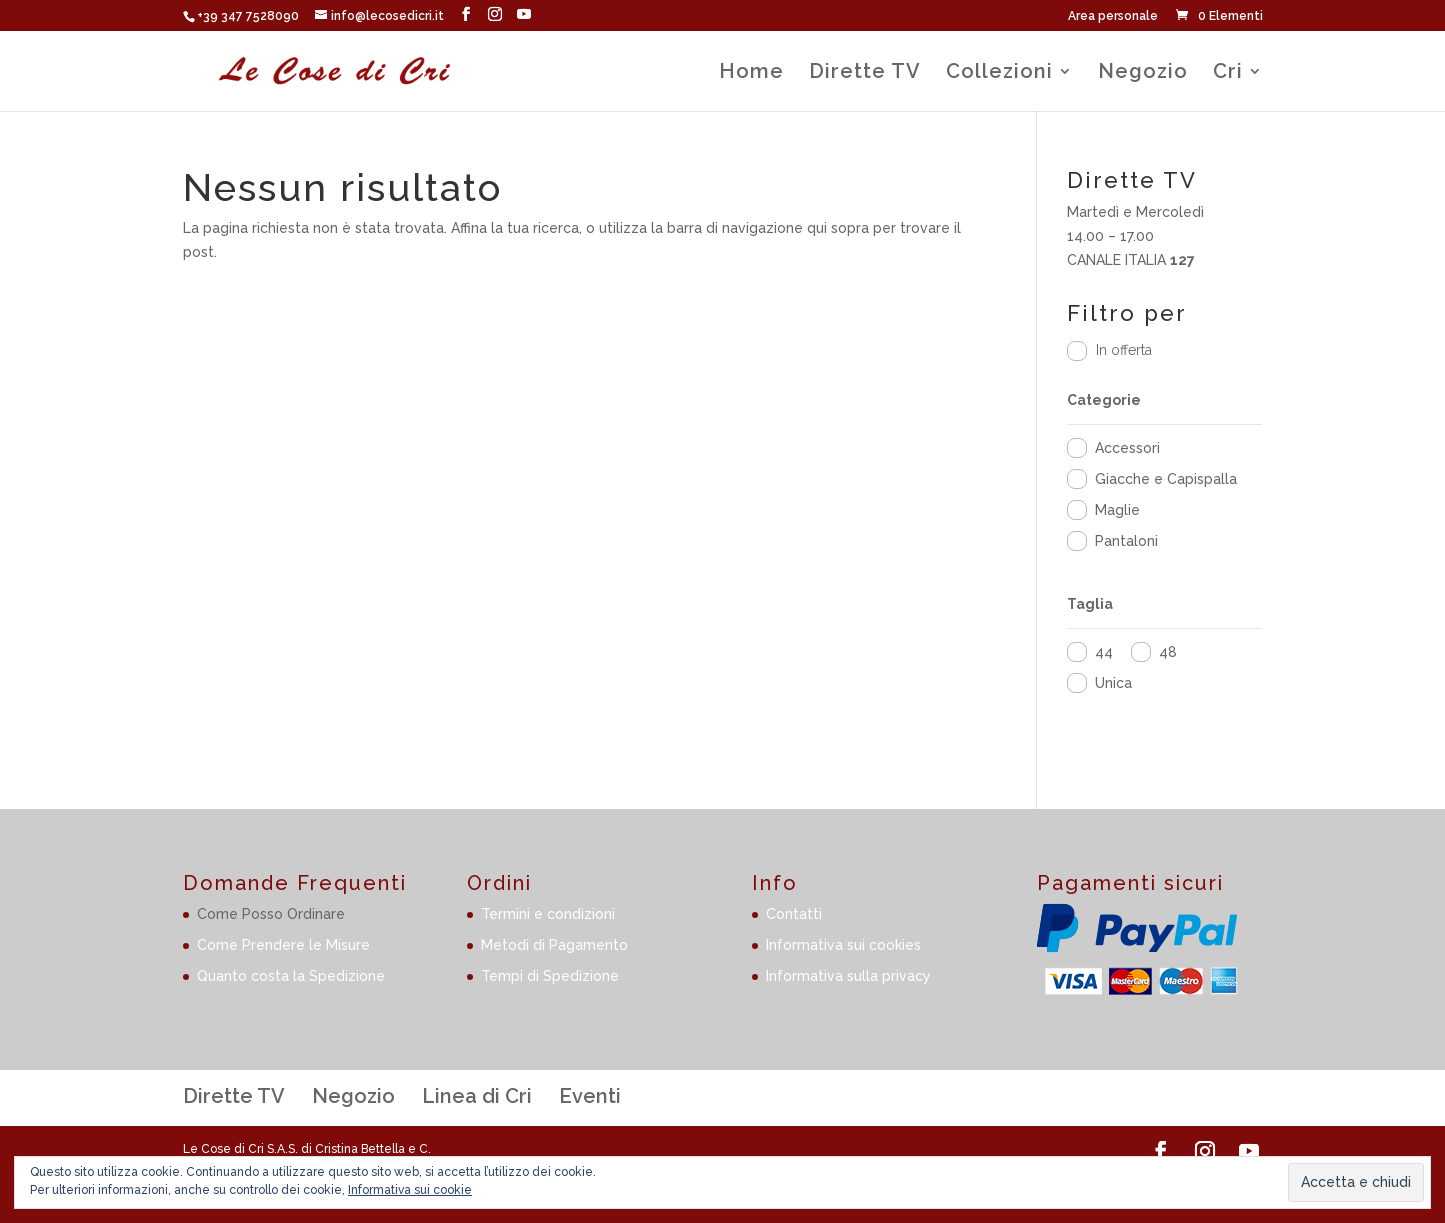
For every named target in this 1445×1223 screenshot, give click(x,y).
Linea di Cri (477, 1096)
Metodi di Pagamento (554, 945)
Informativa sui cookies (843, 945)
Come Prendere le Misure (283, 945)
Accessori (1127, 448)
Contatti (794, 914)
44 (1104, 652)
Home (751, 73)
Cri (1228, 73)
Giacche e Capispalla (1166, 479)
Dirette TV (865, 73)
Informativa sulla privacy (848, 976)
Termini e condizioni (548, 914)
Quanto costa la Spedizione (291, 976)
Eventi (590, 1096)
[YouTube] (524, 14)
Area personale (1113, 16)
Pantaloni (1126, 541)
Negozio (1143, 73)
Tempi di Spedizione (550, 976)
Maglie (1117, 510)
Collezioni (999, 73)
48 (1168, 652)
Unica (1113, 683)
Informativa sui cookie (410, 1190)
